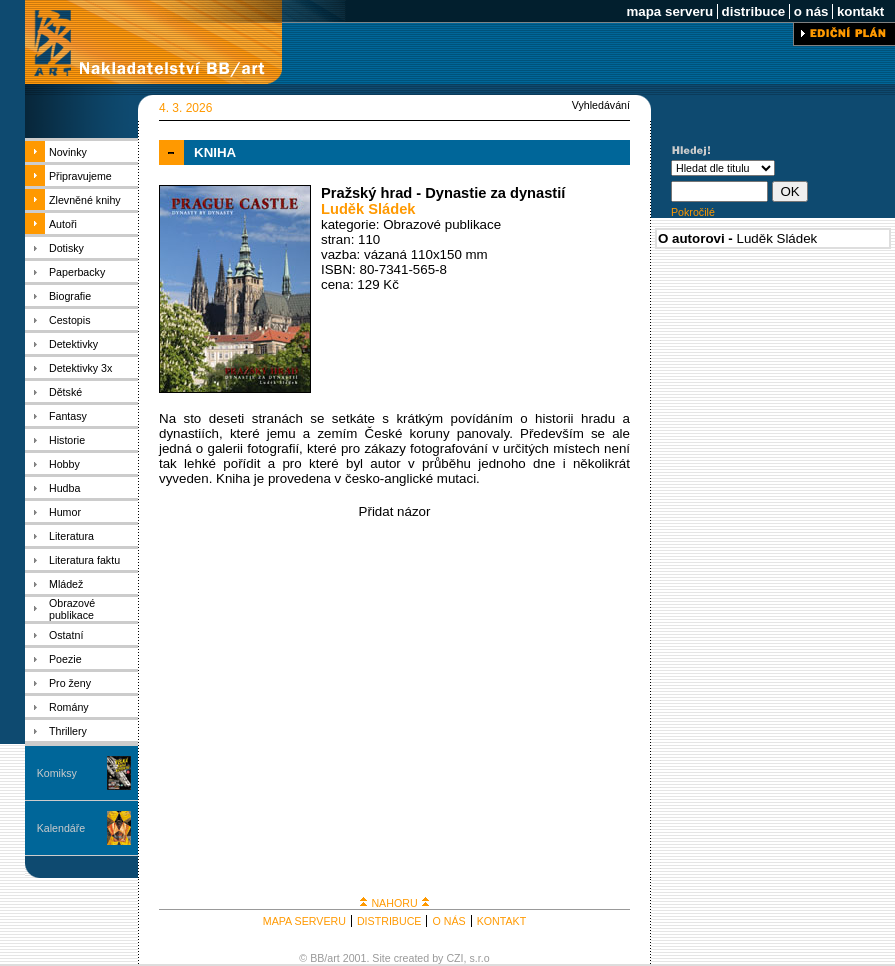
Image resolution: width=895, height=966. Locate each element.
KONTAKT (502, 921)
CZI (454, 958)
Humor (65, 512)
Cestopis (69, 320)
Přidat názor (395, 511)
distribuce (753, 11)
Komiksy (57, 773)
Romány (69, 707)
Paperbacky (77, 272)
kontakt (860, 11)
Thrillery (68, 731)
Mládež (66, 584)
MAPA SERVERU (304, 921)
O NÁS (448, 921)
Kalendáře (61, 828)
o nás (811, 11)
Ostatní (66, 635)
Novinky (68, 152)
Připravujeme (80, 176)
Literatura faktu (84, 560)
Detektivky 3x (80, 368)
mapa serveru (670, 11)
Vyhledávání (601, 105)
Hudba (64, 488)
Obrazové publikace (72, 609)
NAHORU (394, 903)
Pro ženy (70, 683)
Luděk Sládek (368, 209)
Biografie (70, 296)
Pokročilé (693, 212)
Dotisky (66, 248)
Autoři (63, 224)
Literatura (71, 536)
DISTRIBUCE (389, 921)
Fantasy (68, 416)
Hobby (64, 464)
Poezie (65, 659)
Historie (67, 440)
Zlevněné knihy (85, 200)
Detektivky (73, 344)
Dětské (65, 392)
